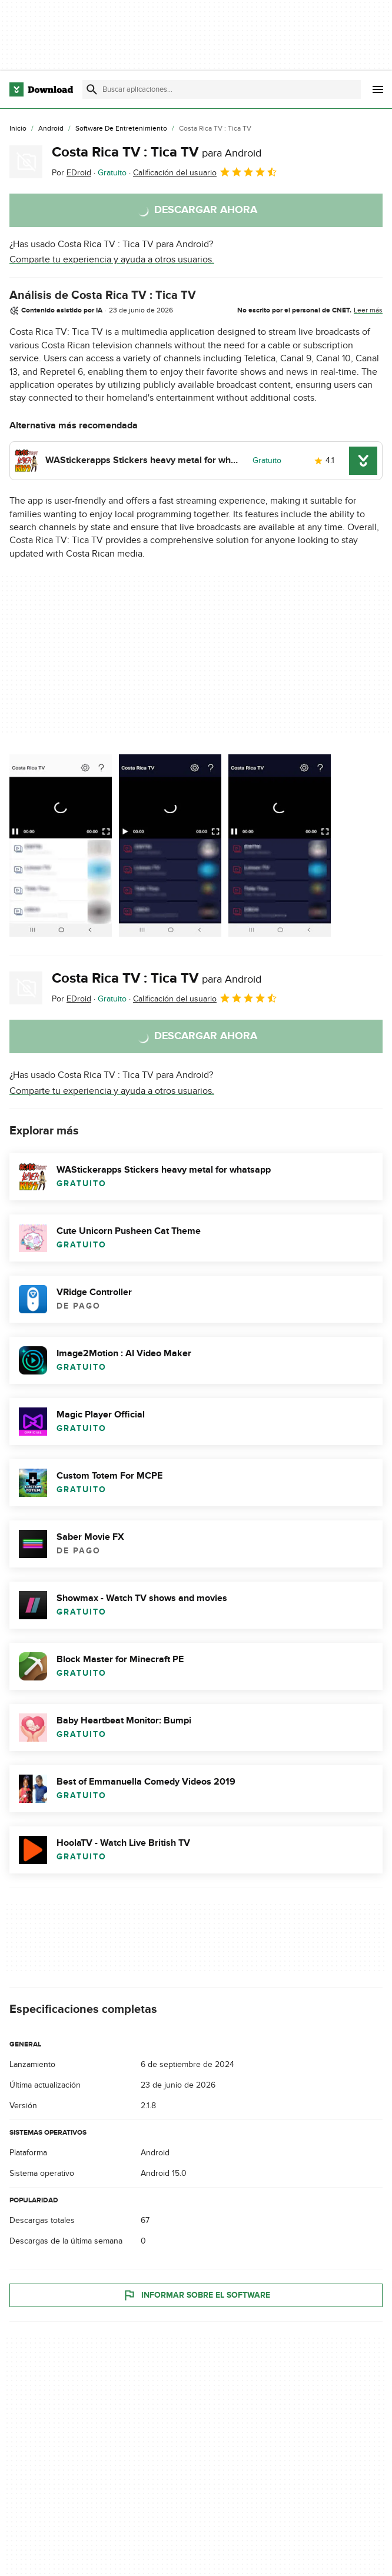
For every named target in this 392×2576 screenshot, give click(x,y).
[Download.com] (41, 89)
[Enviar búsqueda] (91, 89)
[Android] (51, 129)
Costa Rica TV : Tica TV (156, 152)
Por (71, 173)
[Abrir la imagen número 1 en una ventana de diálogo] (170, 845)
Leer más (368, 310)
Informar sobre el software (196, 2295)
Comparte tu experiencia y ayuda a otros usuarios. (111, 259)
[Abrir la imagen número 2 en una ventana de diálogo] (279, 845)
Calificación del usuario (205, 172)
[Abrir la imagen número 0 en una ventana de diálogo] (60, 845)
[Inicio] (17, 129)
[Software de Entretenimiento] (121, 129)
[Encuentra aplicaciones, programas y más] (221, 89)
